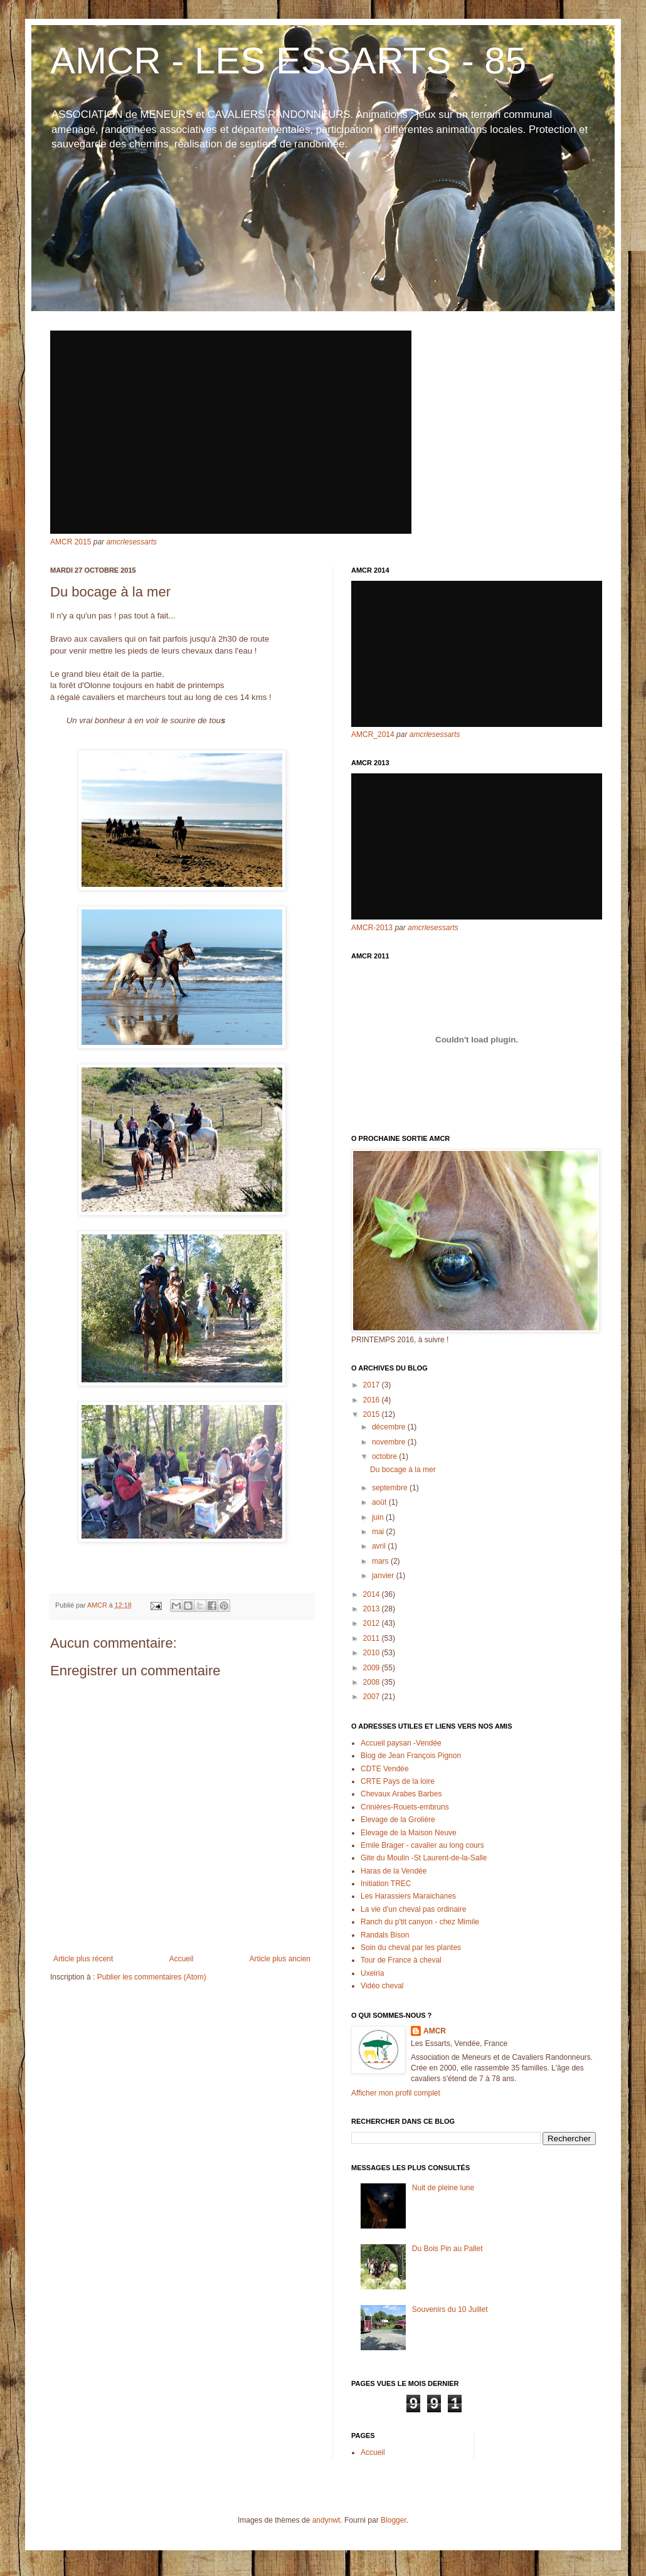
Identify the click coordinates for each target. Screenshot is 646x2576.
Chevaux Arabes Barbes (401, 1793)
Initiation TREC (386, 1883)
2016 (372, 1400)
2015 (372, 1414)
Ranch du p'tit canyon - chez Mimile (420, 1921)
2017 (372, 1385)
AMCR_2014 (372, 734)
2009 (372, 1667)
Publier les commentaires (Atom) (151, 1977)
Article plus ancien (280, 1958)
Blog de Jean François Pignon (411, 1755)
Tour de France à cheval (401, 1960)
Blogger (393, 2520)
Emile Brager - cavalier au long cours (422, 1845)
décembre (390, 1427)
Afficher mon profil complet (395, 2093)
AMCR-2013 (372, 927)
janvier (384, 1575)
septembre (391, 1487)
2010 (372, 1652)
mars (381, 1561)
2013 (372, 1608)
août (380, 1502)
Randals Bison (385, 1935)
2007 (372, 1696)
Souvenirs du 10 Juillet (450, 2309)
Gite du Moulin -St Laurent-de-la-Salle (424, 1857)
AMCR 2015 (70, 542)
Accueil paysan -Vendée (401, 1743)
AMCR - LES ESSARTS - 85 (288, 61)
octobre (385, 1456)
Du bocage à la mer (403, 1469)
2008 (372, 1682)
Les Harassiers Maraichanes (408, 1896)
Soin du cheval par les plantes (411, 1947)
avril (380, 1546)
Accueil (181, 1958)
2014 (372, 1594)
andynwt (326, 2520)
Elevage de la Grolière (398, 1819)
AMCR (434, 2031)
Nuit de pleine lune (443, 2187)
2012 (372, 1623)
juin (379, 1517)
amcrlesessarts (131, 542)
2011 (372, 1638)
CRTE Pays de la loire (398, 1781)
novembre (390, 1442)
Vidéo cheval (382, 1985)
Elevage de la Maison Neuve (409, 1832)
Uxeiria (372, 1973)
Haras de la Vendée (393, 1871)
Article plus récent (83, 1958)
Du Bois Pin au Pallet (447, 2248)
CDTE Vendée (385, 1768)
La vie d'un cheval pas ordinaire (413, 1909)
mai (379, 1531)
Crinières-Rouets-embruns (405, 1807)
